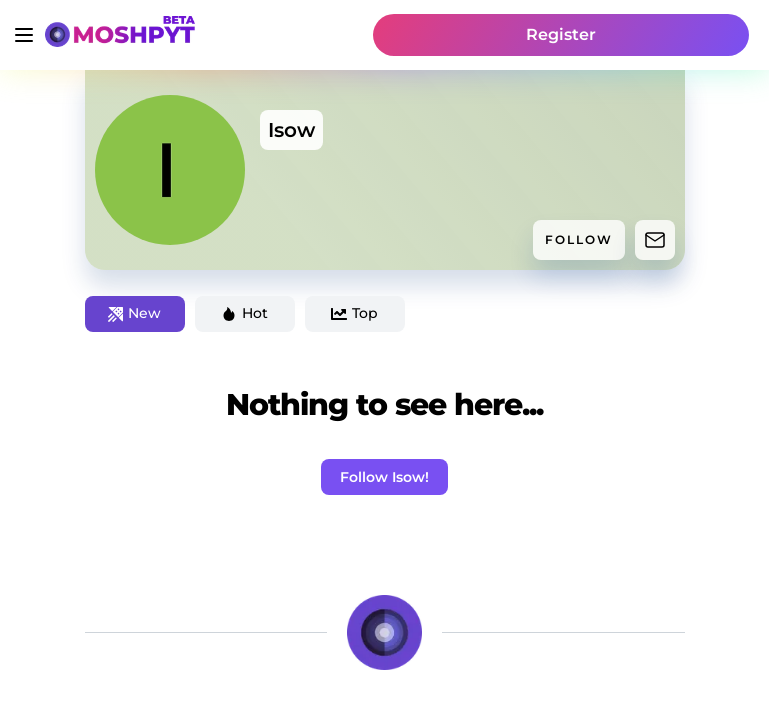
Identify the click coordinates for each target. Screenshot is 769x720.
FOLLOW (579, 239)
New (134, 313)
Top (354, 313)
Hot (244, 313)
